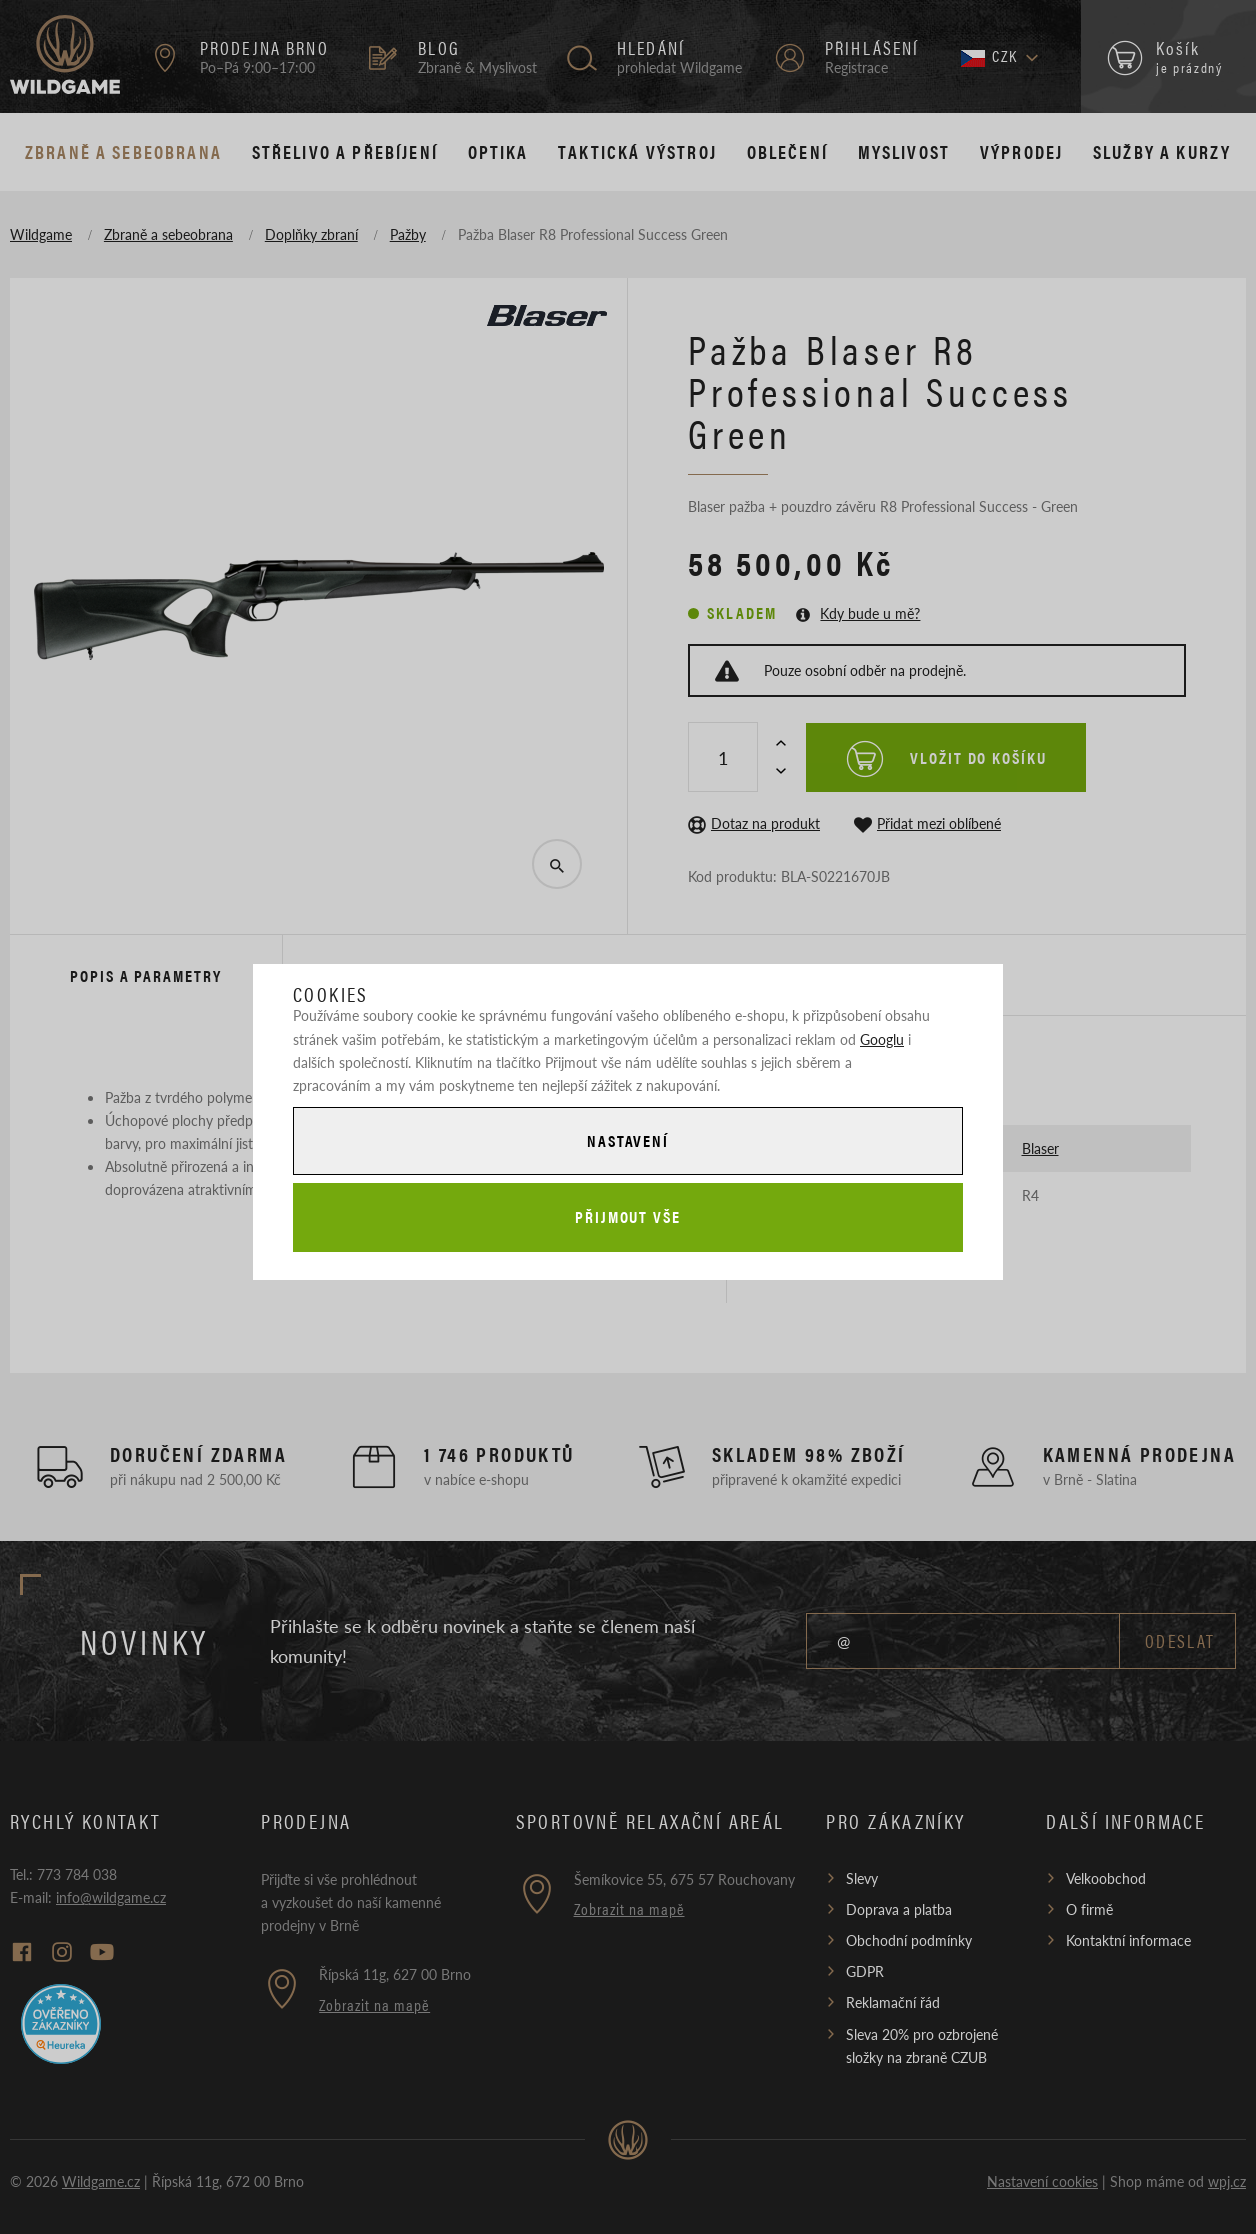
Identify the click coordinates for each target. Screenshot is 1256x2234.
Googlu (882, 1039)
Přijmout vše (628, 1216)
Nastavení (628, 1140)
